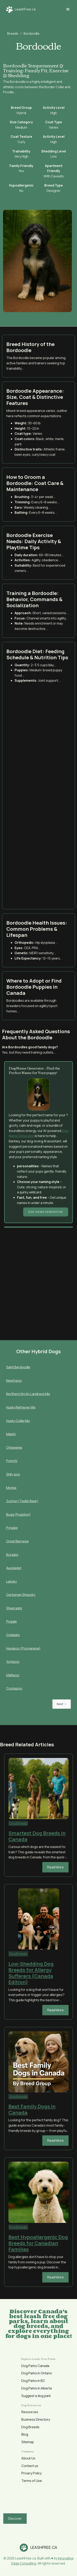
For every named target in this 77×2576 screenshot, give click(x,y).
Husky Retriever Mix (21, 1407)
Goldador (13, 1635)
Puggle (11, 1621)
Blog (24, 2434)
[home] (20, 9)
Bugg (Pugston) (18, 1514)
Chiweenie (14, 1447)
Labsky (11, 1581)
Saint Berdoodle (18, 1367)
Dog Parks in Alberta (36, 2388)
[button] (68, 9)
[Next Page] (61, 1704)
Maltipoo (12, 1675)
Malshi (11, 1434)
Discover (15, 2518)
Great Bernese (17, 1541)
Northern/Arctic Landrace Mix (28, 1394)
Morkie (11, 1487)
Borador (12, 1554)
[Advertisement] (38, 795)
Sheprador (14, 1608)
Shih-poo (13, 1474)
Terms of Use (31, 2480)
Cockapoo (14, 1688)
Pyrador (12, 1527)
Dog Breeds (30, 2427)
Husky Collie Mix (18, 1421)
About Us (28, 2458)
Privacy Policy (31, 2473)
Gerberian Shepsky (20, 1594)
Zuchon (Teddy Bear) (22, 1501)
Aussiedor (14, 1568)
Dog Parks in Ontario (36, 2373)
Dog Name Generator (45, 1212)
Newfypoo (14, 1380)
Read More (55, 1867)
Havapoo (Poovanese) (23, 1648)
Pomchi (11, 1461)
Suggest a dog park (36, 2396)
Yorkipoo (13, 1661)
